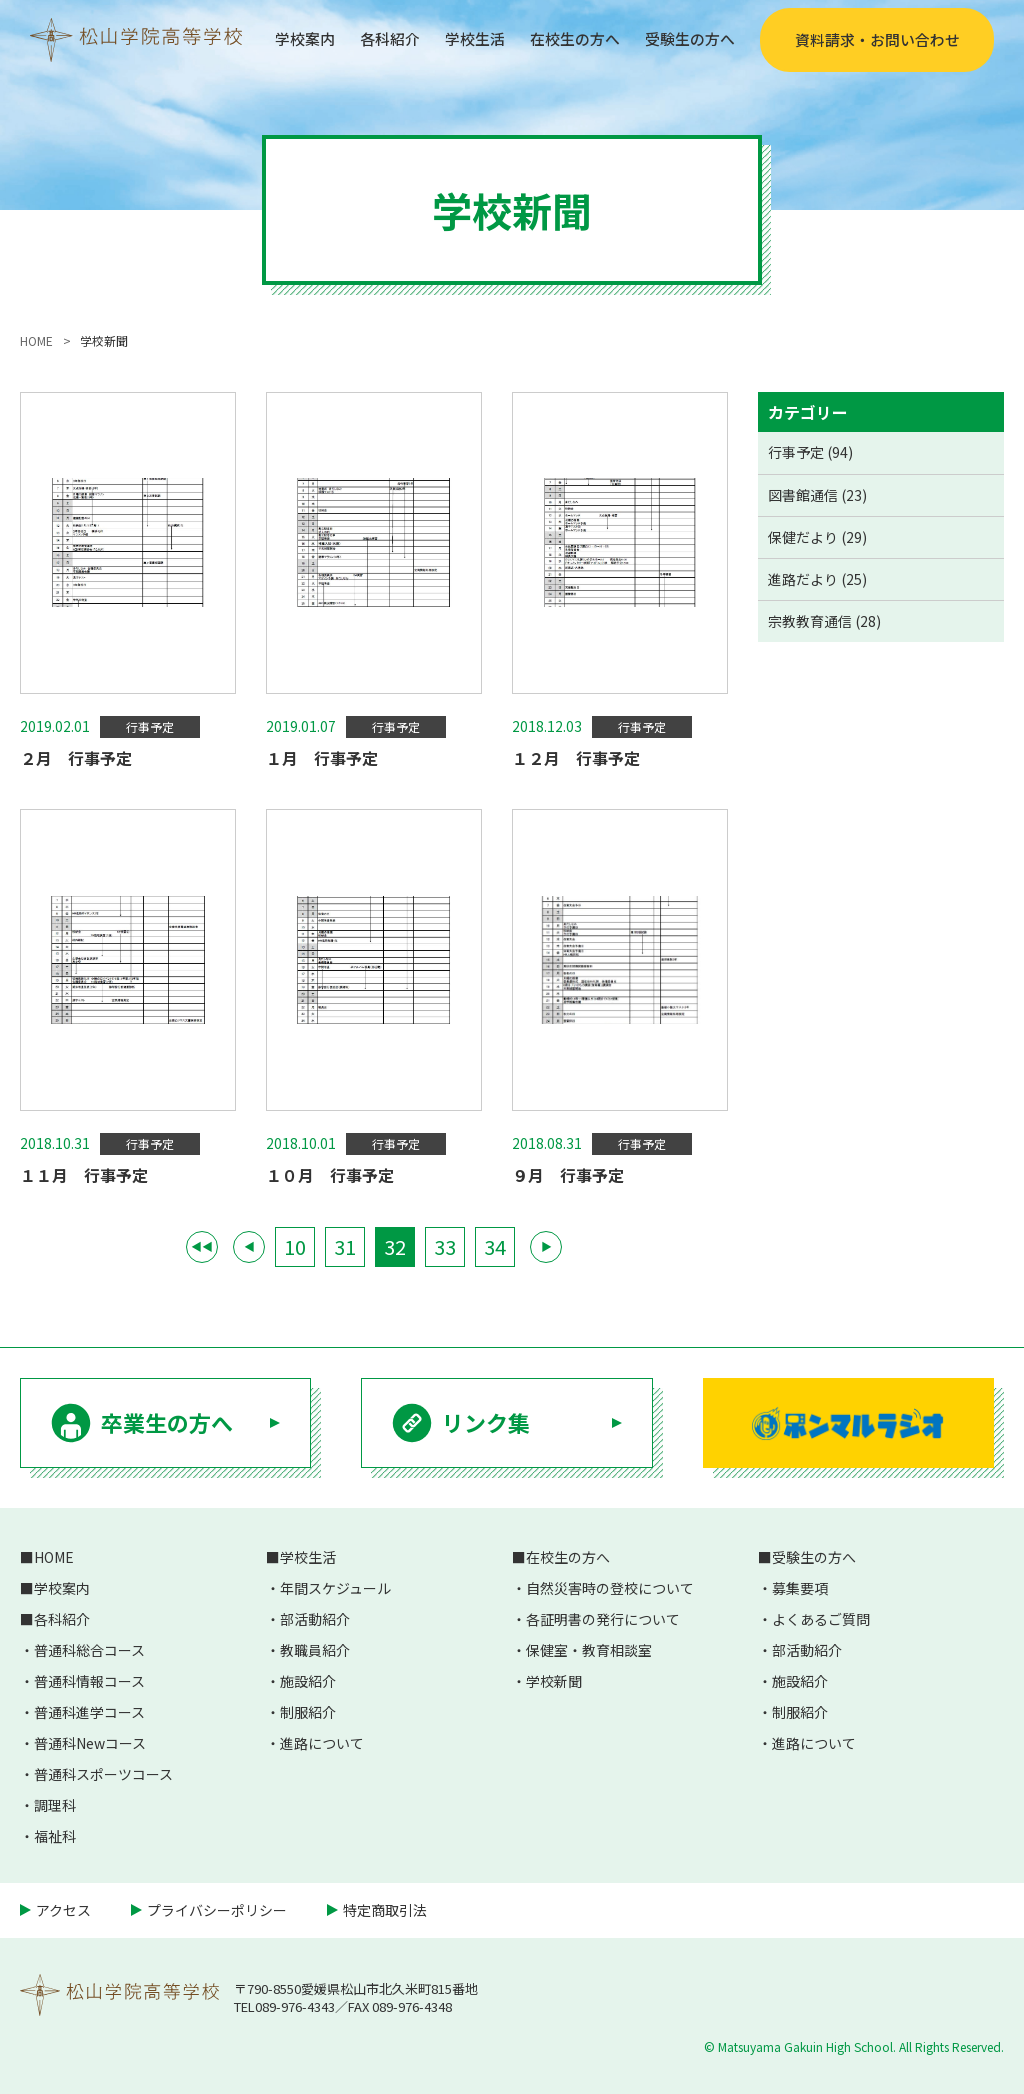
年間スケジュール (335, 1588)
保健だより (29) (817, 537)
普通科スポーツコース (103, 1774)
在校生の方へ (566, 39)
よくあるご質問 (821, 1619)
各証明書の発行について (603, 1619)
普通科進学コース (89, 1712)
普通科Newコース (90, 1743)
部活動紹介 (315, 1619)
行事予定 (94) (810, 452)
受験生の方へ (687, 39)
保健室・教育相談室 (589, 1650)
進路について (322, 1743)
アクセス (63, 1910)
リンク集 (486, 1422)
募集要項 (800, 1588)
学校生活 (461, 39)
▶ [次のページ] (546, 1246)
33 (445, 1246)
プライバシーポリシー (217, 1910)
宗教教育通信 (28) (824, 621)
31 (345, 1246)
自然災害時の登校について (610, 1588)
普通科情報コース (89, 1681)
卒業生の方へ (167, 1422)
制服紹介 (308, 1712)
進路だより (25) (817, 579)
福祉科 (55, 1836)
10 (295, 1246)
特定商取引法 (385, 1910)
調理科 (55, 1805)
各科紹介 (372, 39)
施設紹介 (308, 1681)
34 (495, 1246)
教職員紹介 (315, 1650)
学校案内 (283, 39)
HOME (54, 1557)
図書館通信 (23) (817, 495)
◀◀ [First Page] (202, 1246)
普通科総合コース (89, 1650)
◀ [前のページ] (249, 1246)
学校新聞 (554, 1681)
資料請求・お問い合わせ (877, 40)
